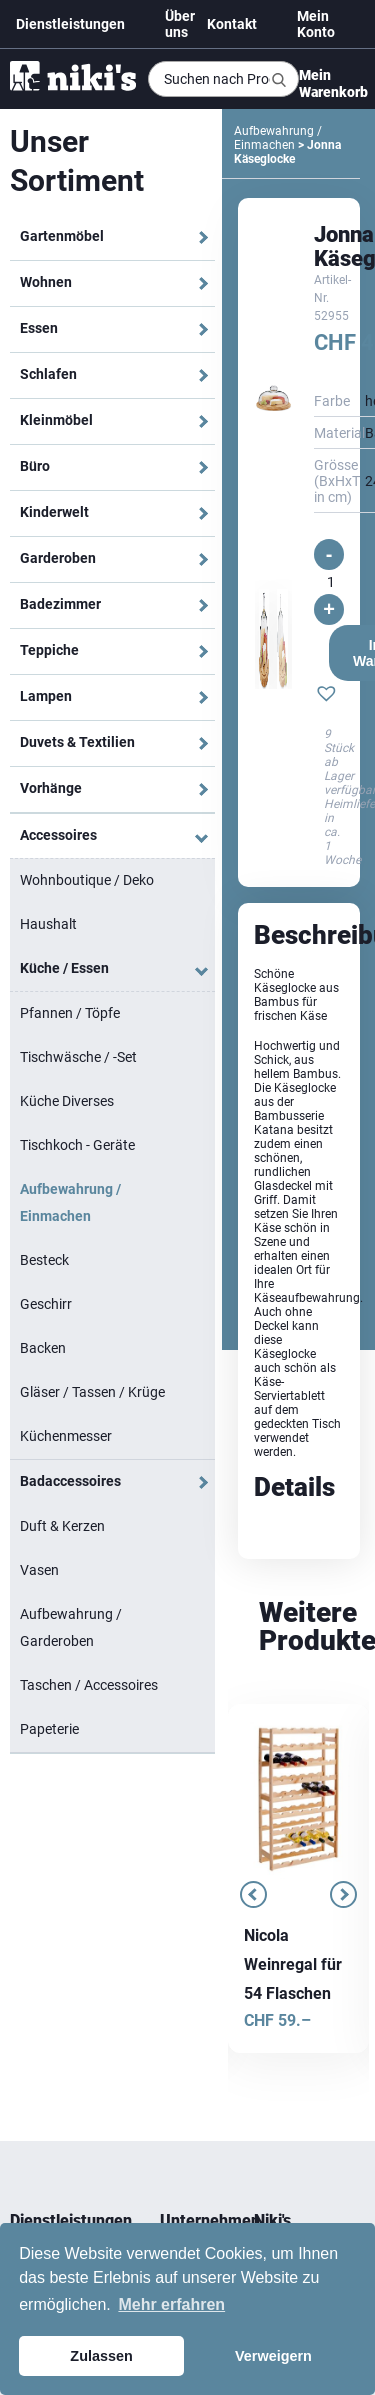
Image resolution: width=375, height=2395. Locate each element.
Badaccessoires (70, 1481)
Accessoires (58, 835)
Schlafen (48, 374)
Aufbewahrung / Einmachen (70, 1202)
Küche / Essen (64, 968)
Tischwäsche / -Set (78, 1057)
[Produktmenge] (331, 582)
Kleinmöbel (56, 420)
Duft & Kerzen (62, 1526)
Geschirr (46, 1304)
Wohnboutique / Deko (87, 880)
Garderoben (58, 558)
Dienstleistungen (70, 24)
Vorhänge (51, 788)
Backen (43, 1348)
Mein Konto (316, 24)
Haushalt (48, 924)
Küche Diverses (67, 1101)
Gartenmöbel (62, 236)
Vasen (39, 1570)
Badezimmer (60, 604)
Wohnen (46, 282)
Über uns (180, 24)
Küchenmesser (66, 1436)
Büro (35, 466)
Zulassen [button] (101, 2356)
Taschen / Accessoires (89, 1685)
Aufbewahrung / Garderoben (71, 1627)
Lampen (46, 696)
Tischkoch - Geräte (77, 1145)
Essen (39, 328)
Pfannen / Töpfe (70, 1013)
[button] (326, 696)
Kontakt (232, 24)
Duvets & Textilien (77, 742)
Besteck (44, 1260)
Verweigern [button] (273, 2356)
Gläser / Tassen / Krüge (92, 1392)
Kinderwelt (54, 512)
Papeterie (49, 1729)
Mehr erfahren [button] (171, 2304)
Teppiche (49, 650)
